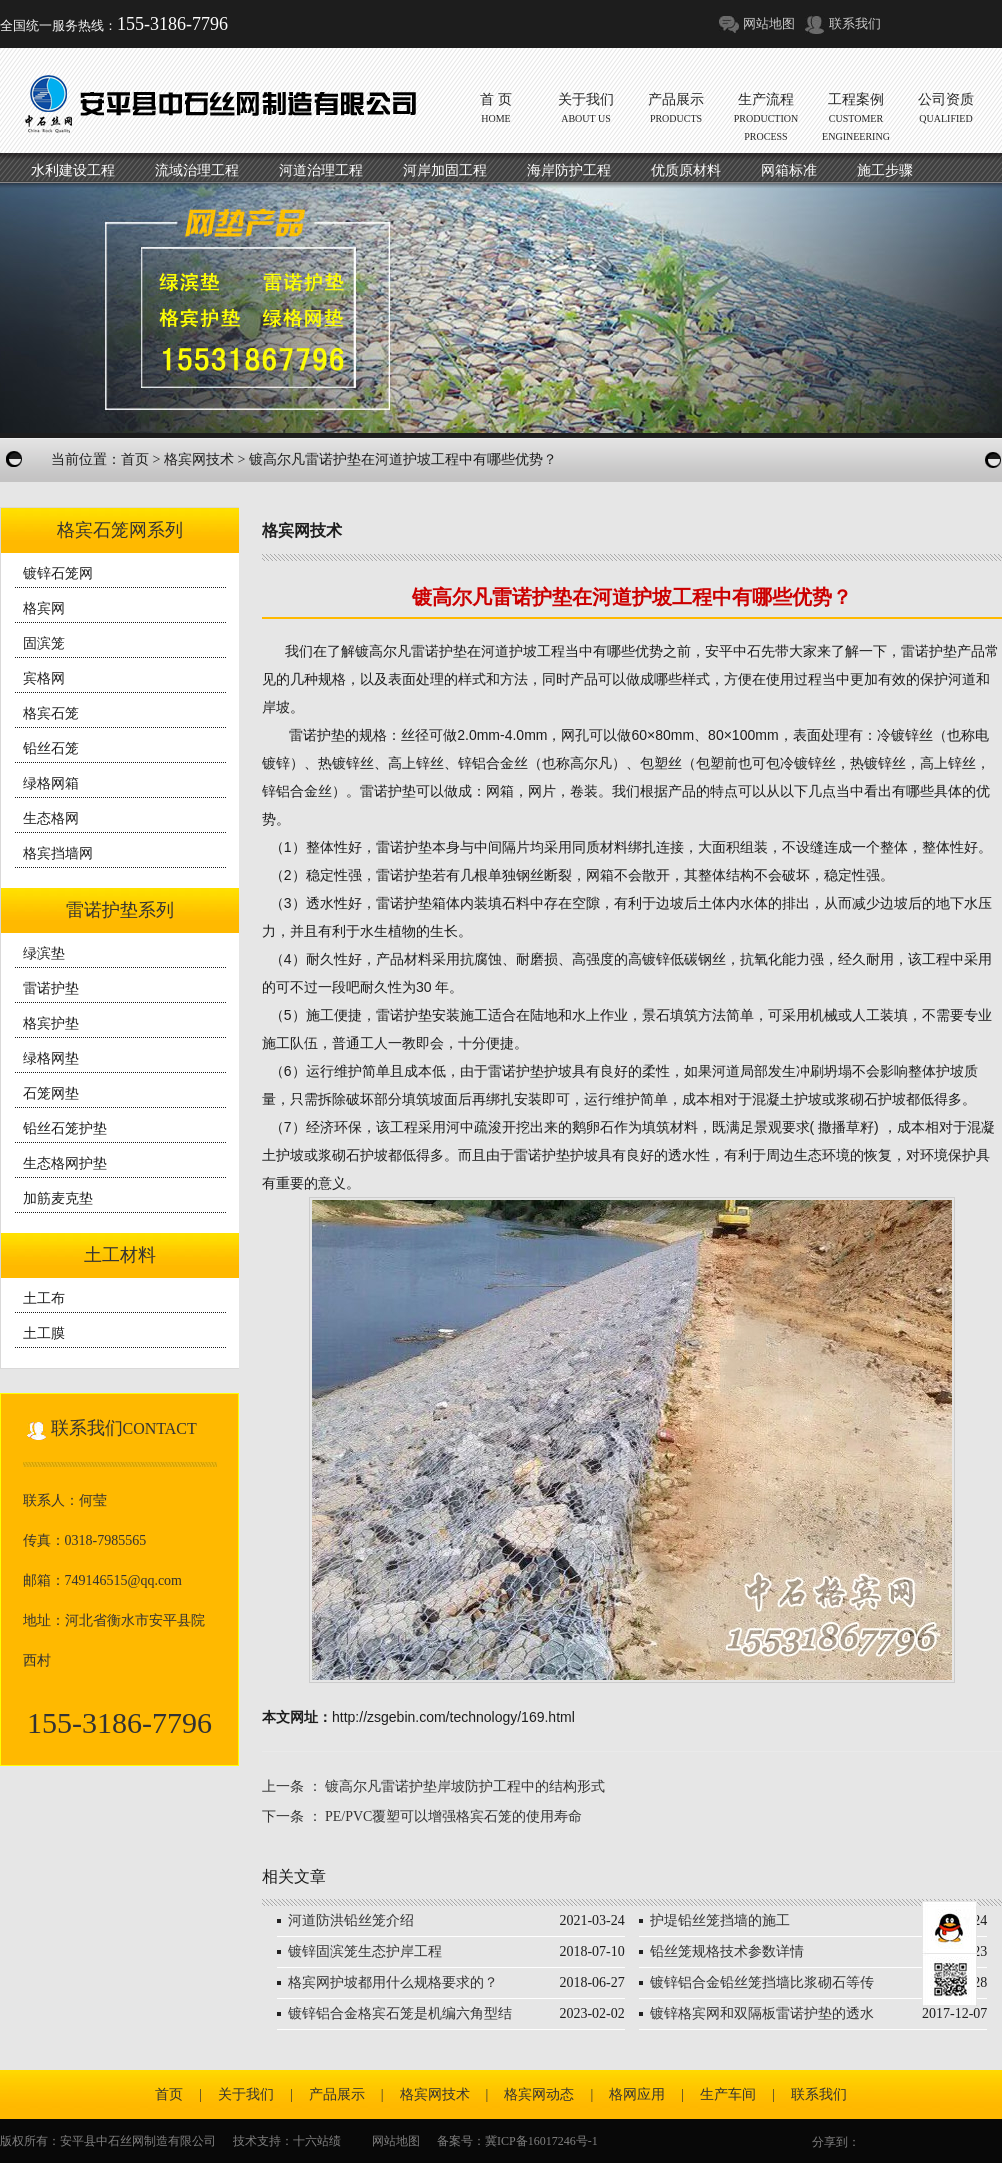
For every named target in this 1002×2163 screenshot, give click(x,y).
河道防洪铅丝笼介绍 (351, 1920)
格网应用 (637, 2094)
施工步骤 (885, 170)
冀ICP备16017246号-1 (541, 2141)
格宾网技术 (199, 459)
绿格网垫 (51, 1058)
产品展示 (337, 2094)
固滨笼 (44, 643)
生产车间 (728, 2094)
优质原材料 (686, 170)
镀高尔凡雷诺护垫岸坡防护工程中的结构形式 (465, 1786)
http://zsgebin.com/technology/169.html (453, 1717)
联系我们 (855, 23)
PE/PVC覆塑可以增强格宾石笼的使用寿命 (453, 1816)
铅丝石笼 (51, 748)
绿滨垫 (44, 953)
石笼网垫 (51, 1093)
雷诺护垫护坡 (556, 1155)
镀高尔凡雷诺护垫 (411, 651)
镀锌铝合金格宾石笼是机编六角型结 (400, 2013)
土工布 (44, 1298)
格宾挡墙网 (58, 853)
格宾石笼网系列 (120, 530)
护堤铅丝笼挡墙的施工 (720, 1920)
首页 (135, 459)
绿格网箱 (51, 783)
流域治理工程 (197, 170)
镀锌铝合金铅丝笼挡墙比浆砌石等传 (762, 1982)
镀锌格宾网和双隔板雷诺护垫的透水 (762, 2013)
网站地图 (769, 23)
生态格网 (51, 818)
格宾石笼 (51, 713)
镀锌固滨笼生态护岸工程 (365, 1951)
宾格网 (44, 678)
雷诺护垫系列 (120, 910)
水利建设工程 (73, 170)
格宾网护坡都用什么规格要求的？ (393, 1982)
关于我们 (246, 2094)
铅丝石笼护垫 (65, 1128)
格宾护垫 (51, 1023)
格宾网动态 (539, 2094)
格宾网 (44, 608)
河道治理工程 (321, 170)
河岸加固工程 (445, 170)
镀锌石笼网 (58, 573)
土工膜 (44, 1333)
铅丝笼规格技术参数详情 (727, 1951)
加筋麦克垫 (58, 1198)
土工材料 (120, 1255)
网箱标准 (789, 170)
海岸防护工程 (569, 170)
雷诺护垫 (51, 988)
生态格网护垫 (65, 1163)
